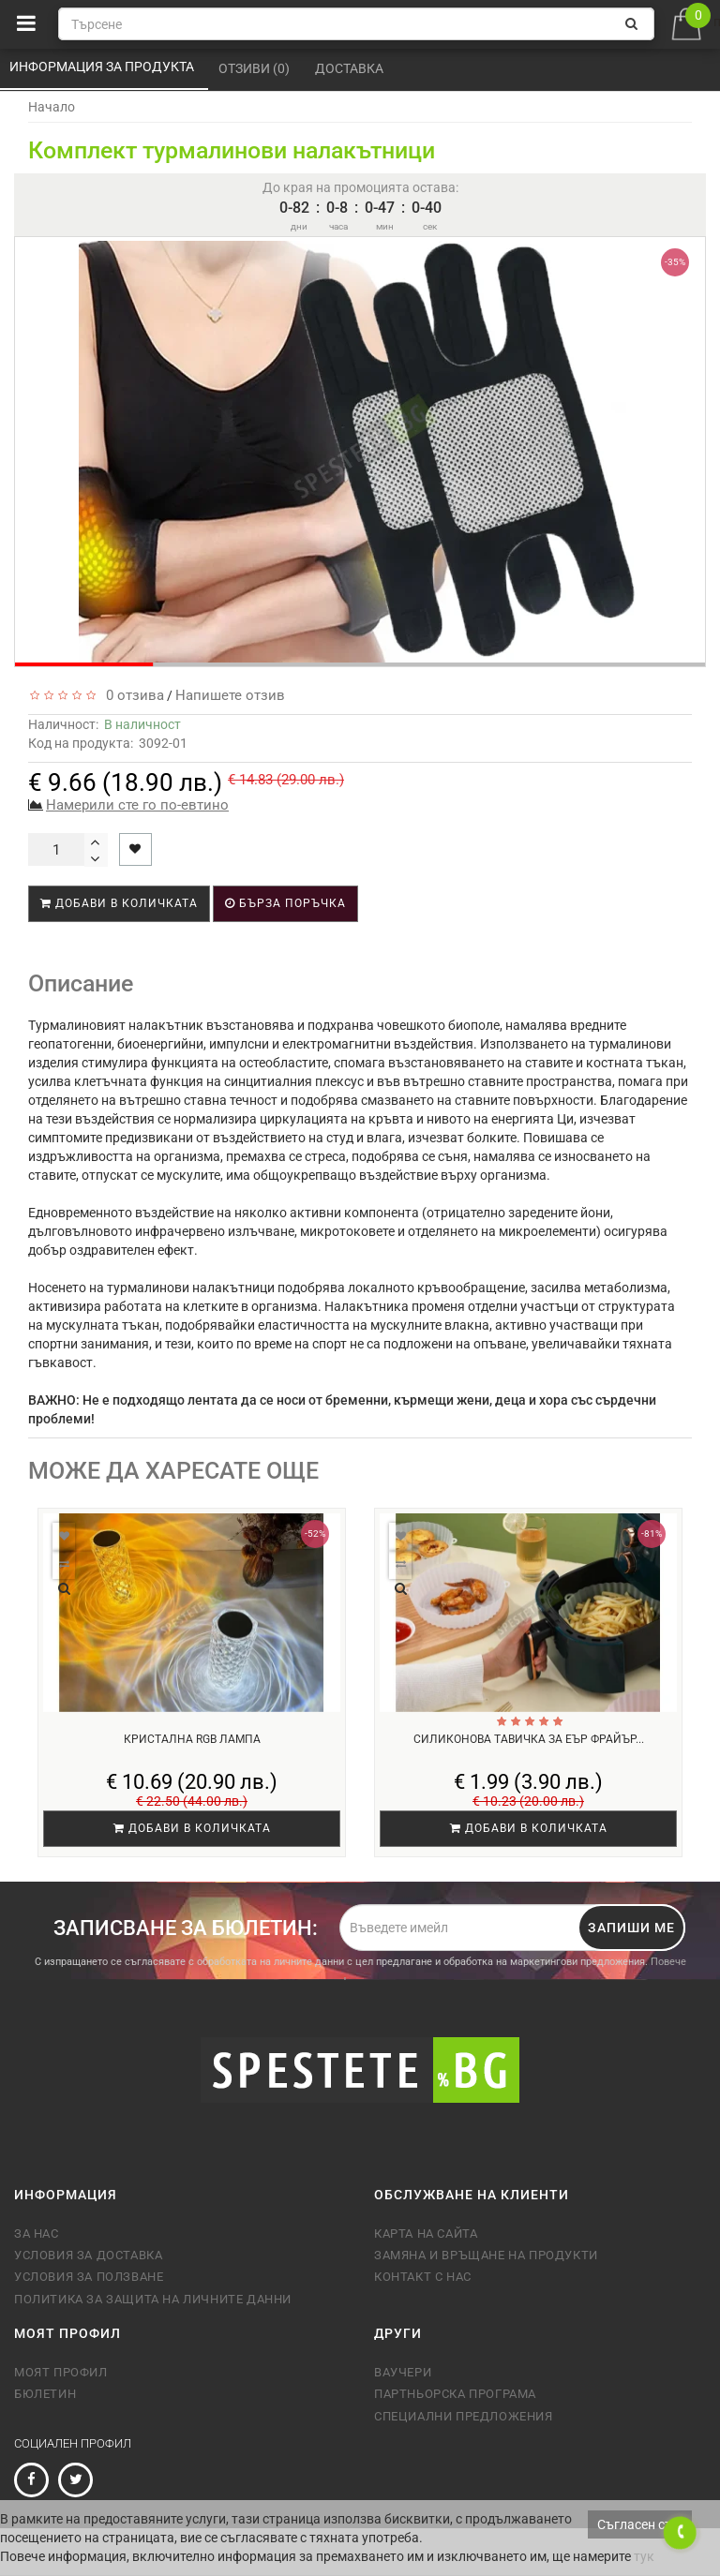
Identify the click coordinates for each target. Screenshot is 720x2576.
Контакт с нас (423, 2277)
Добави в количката (119, 903)
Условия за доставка (88, 2255)
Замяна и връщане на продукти (486, 2255)
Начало (51, 106)
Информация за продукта (103, 66)
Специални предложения (463, 2416)
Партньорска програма (455, 2394)
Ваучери (402, 2372)
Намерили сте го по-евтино (137, 805)
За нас (36, 2233)
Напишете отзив (230, 695)
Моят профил (61, 2372)
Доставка (350, 68)
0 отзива (131, 695)
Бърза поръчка (285, 903)
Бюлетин (45, 2394)
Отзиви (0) (255, 68)
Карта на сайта (425, 2233)
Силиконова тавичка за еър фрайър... (528, 1739)
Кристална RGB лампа (192, 1739)
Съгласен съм (639, 2524)
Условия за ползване (88, 2277)
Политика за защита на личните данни (153, 2299)
